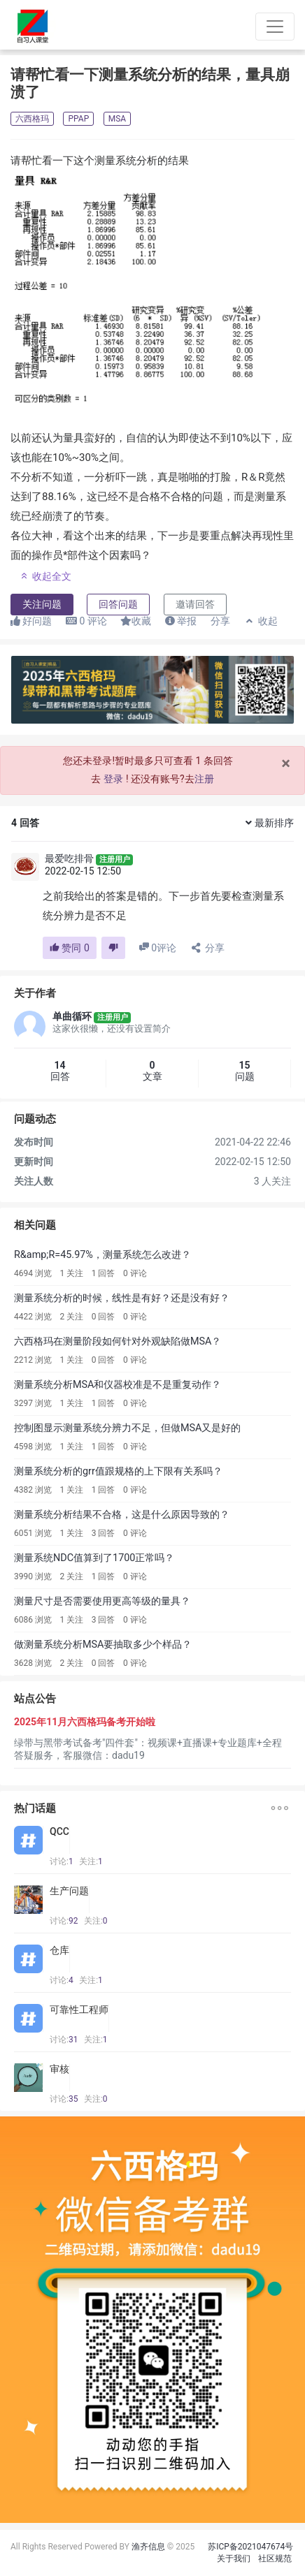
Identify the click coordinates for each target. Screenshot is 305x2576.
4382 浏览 (33, 1490)
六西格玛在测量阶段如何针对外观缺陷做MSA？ (118, 1341)
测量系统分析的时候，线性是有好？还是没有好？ (121, 1298)
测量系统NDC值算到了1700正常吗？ (94, 1558)
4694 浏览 (33, 1273)
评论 (86, 621)
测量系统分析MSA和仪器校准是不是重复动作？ (118, 1385)
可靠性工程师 (79, 2009)
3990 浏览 (33, 1576)
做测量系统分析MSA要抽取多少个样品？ (103, 1645)
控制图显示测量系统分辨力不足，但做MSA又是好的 (127, 1428)
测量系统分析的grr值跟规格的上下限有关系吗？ (118, 1471)
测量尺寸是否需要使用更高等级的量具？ (102, 1601)
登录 (113, 778)
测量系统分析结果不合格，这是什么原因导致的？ (121, 1515)
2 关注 (71, 1317)
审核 (59, 2068)
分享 (220, 621)
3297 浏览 (33, 1403)
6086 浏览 (33, 1620)
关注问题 (42, 604)
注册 (204, 778)
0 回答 (103, 1317)
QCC (59, 1831)
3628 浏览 (33, 1663)
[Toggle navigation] (275, 27)
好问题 (31, 621)
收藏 (135, 621)
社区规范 (275, 2558)
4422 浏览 (33, 1317)
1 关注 (71, 1273)
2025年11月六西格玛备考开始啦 (84, 1721)
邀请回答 (195, 604)
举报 (181, 621)
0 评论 (135, 1273)
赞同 (70, 947)
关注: (91, 1861)
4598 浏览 (33, 1446)
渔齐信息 (148, 2547)
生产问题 (69, 1890)
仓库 (59, 1950)
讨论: (61, 1861)
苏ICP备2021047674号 (250, 2547)
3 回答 (103, 1533)
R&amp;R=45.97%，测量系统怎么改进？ (102, 1255)
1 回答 (103, 1273)
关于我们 (233, 2558)
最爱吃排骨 (69, 858)
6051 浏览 (33, 1533)
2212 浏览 (33, 1360)
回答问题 (118, 604)
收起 (260, 621)
